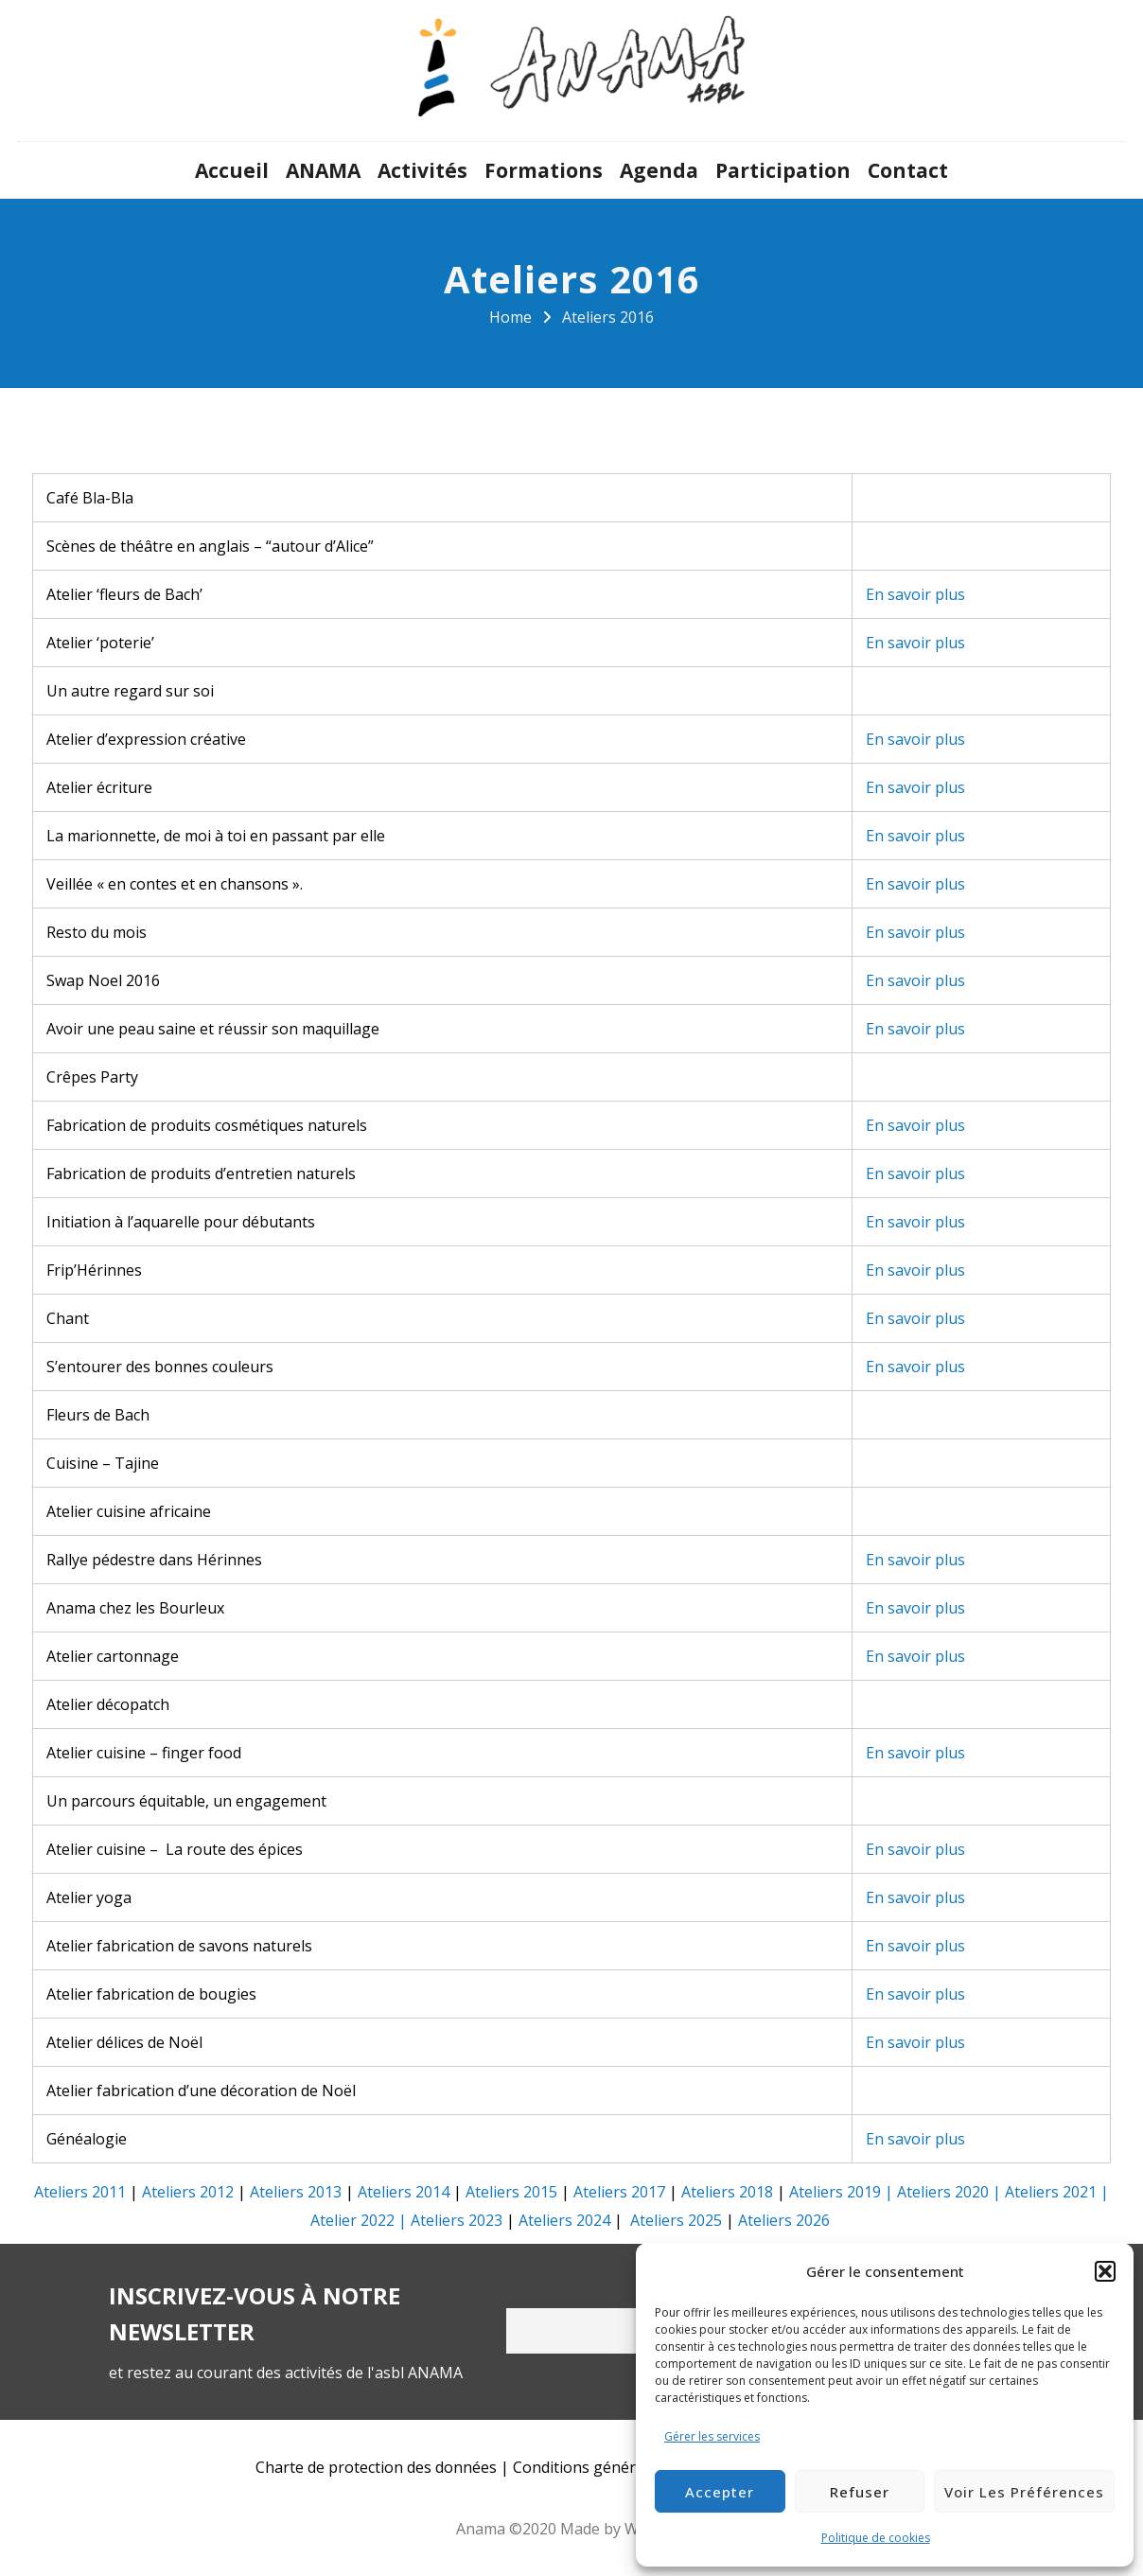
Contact (908, 170)
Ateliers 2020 (943, 2191)
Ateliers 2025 (676, 2220)
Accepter (719, 2491)
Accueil (232, 170)
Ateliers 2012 (188, 2191)
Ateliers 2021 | (1057, 2191)
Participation (783, 170)
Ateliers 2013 (296, 2191)
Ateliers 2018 (727, 2191)
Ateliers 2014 (403, 2191)
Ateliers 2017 (619, 2191)
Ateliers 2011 (80, 2191)
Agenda (659, 170)
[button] (1105, 2271)
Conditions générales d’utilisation (631, 2467)
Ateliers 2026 (784, 2220)
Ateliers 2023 (456, 2220)
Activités (422, 170)
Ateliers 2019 (835, 2191)
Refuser (859, 2491)
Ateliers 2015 (511, 2191)
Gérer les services (712, 2436)
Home (510, 317)
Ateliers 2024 (564, 2220)
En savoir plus (915, 594)
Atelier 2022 (352, 2220)
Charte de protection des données (376, 2467)
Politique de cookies (875, 2538)
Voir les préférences (1024, 2491)
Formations (543, 170)
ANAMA (323, 170)
